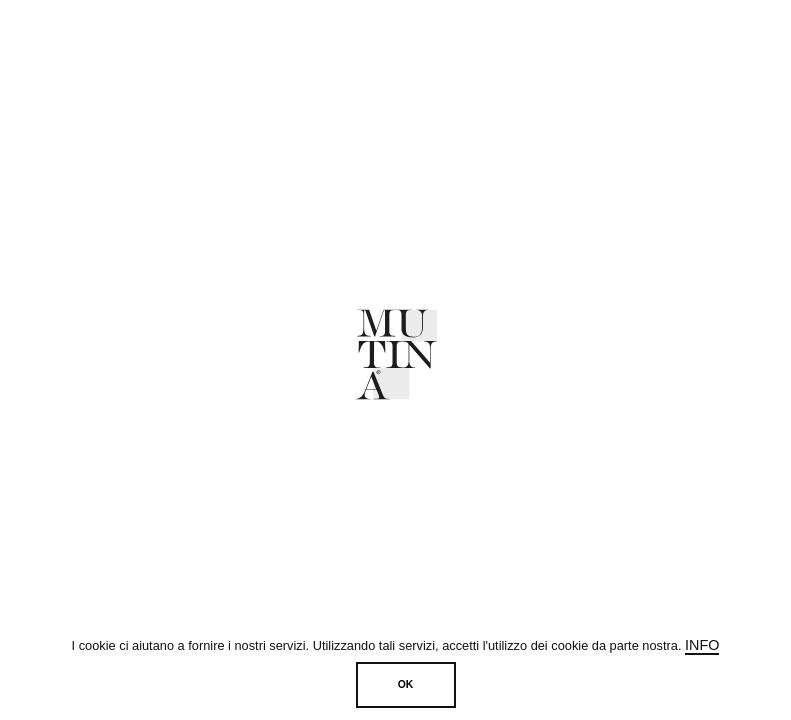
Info (702, 645)
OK (406, 684)
